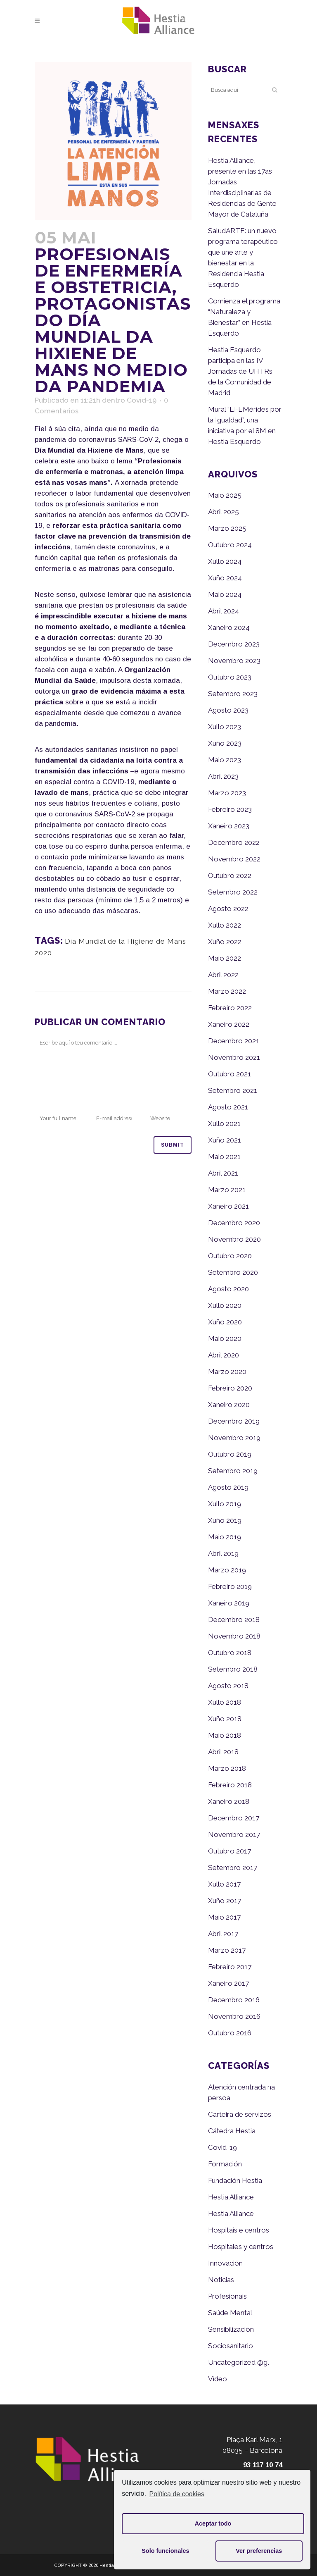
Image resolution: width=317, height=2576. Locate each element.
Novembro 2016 (234, 2016)
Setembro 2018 (233, 1669)
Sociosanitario (230, 2346)
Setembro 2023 (233, 693)
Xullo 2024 (224, 561)
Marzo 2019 (227, 1570)
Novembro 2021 (234, 1057)
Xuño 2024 (225, 578)
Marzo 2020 (227, 1371)
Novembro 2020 (234, 1239)
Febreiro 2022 (230, 1008)
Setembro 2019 (233, 1471)
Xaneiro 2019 (228, 1603)
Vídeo (217, 2379)
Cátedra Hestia (231, 2131)
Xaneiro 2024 (229, 627)
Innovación (225, 2263)
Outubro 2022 (229, 875)
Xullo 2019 (224, 1504)
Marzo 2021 (227, 1189)
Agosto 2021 (228, 1107)
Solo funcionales (165, 2550)
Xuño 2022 (224, 941)
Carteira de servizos (239, 2114)
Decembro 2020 (234, 1223)
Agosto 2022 (228, 908)
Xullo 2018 (224, 1702)
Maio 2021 (224, 1156)
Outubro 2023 (229, 677)
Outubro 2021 (229, 1074)
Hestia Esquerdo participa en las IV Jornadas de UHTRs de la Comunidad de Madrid (240, 371)
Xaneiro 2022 (228, 1024)
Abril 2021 (223, 1173)
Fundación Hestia (235, 2180)
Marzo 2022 (227, 991)
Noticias (221, 2279)
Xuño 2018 (224, 1719)
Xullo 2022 (224, 925)
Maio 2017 (224, 1917)
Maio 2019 (224, 1537)
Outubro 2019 (229, 1454)
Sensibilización (231, 2329)
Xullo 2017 (224, 1884)
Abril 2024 (223, 611)
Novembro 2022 (234, 859)
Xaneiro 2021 (228, 1206)
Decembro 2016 (234, 2000)
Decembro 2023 (234, 644)
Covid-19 (141, 400)
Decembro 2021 (233, 1041)
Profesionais (227, 2296)
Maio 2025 (224, 495)
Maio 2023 (224, 760)
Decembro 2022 (234, 842)
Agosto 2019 (228, 1487)
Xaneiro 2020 (229, 1404)
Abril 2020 (223, 1355)
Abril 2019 (223, 1553)
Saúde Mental (230, 2313)
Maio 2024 (224, 594)
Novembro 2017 (234, 1834)
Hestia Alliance (231, 2197)
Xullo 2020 (224, 1305)
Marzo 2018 (227, 1768)
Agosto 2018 (228, 1686)
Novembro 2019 (234, 1437)
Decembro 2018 (234, 1619)
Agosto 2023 (228, 710)
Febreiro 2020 (230, 1388)
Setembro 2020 (233, 1272)
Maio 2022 (224, 958)
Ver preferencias (259, 2550)
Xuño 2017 (224, 1900)
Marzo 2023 (227, 793)
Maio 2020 (224, 1338)
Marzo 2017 (227, 1950)
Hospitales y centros (240, 2246)
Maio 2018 (224, 1735)
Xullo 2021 (224, 1123)
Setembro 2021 (232, 1090)
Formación (225, 2164)
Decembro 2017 (233, 1818)
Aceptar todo (213, 2523)
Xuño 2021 (224, 1140)
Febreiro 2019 (230, 1586)
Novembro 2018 (234, 1636)
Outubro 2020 (230, 1256)
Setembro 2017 (232, 1867)
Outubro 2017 (229, 1851)
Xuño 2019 (224, 1520)
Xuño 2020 (225, 1322)
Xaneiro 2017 (228, 1983)
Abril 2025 (223, 512)
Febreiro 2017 (229, 1967)
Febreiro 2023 (230, 809)
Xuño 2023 (224, 743)
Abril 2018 (223, 1752)
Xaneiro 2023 (228, 826)
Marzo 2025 (227, 528)
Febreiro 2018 (230, 1785)
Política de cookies (176, 2493)
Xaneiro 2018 (228, 1801)
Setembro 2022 (233, 892)
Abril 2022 (223, 975)
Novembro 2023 (234, 660)
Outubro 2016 (229, 2033)
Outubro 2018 (229, 1652)
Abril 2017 (223, 1934)
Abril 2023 (223, 776)
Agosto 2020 (228, 1289)
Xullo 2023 (224, 727)
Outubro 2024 (230, 545)
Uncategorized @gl (238, 2362)
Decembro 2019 (234, 1421)
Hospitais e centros (238, 2230)
